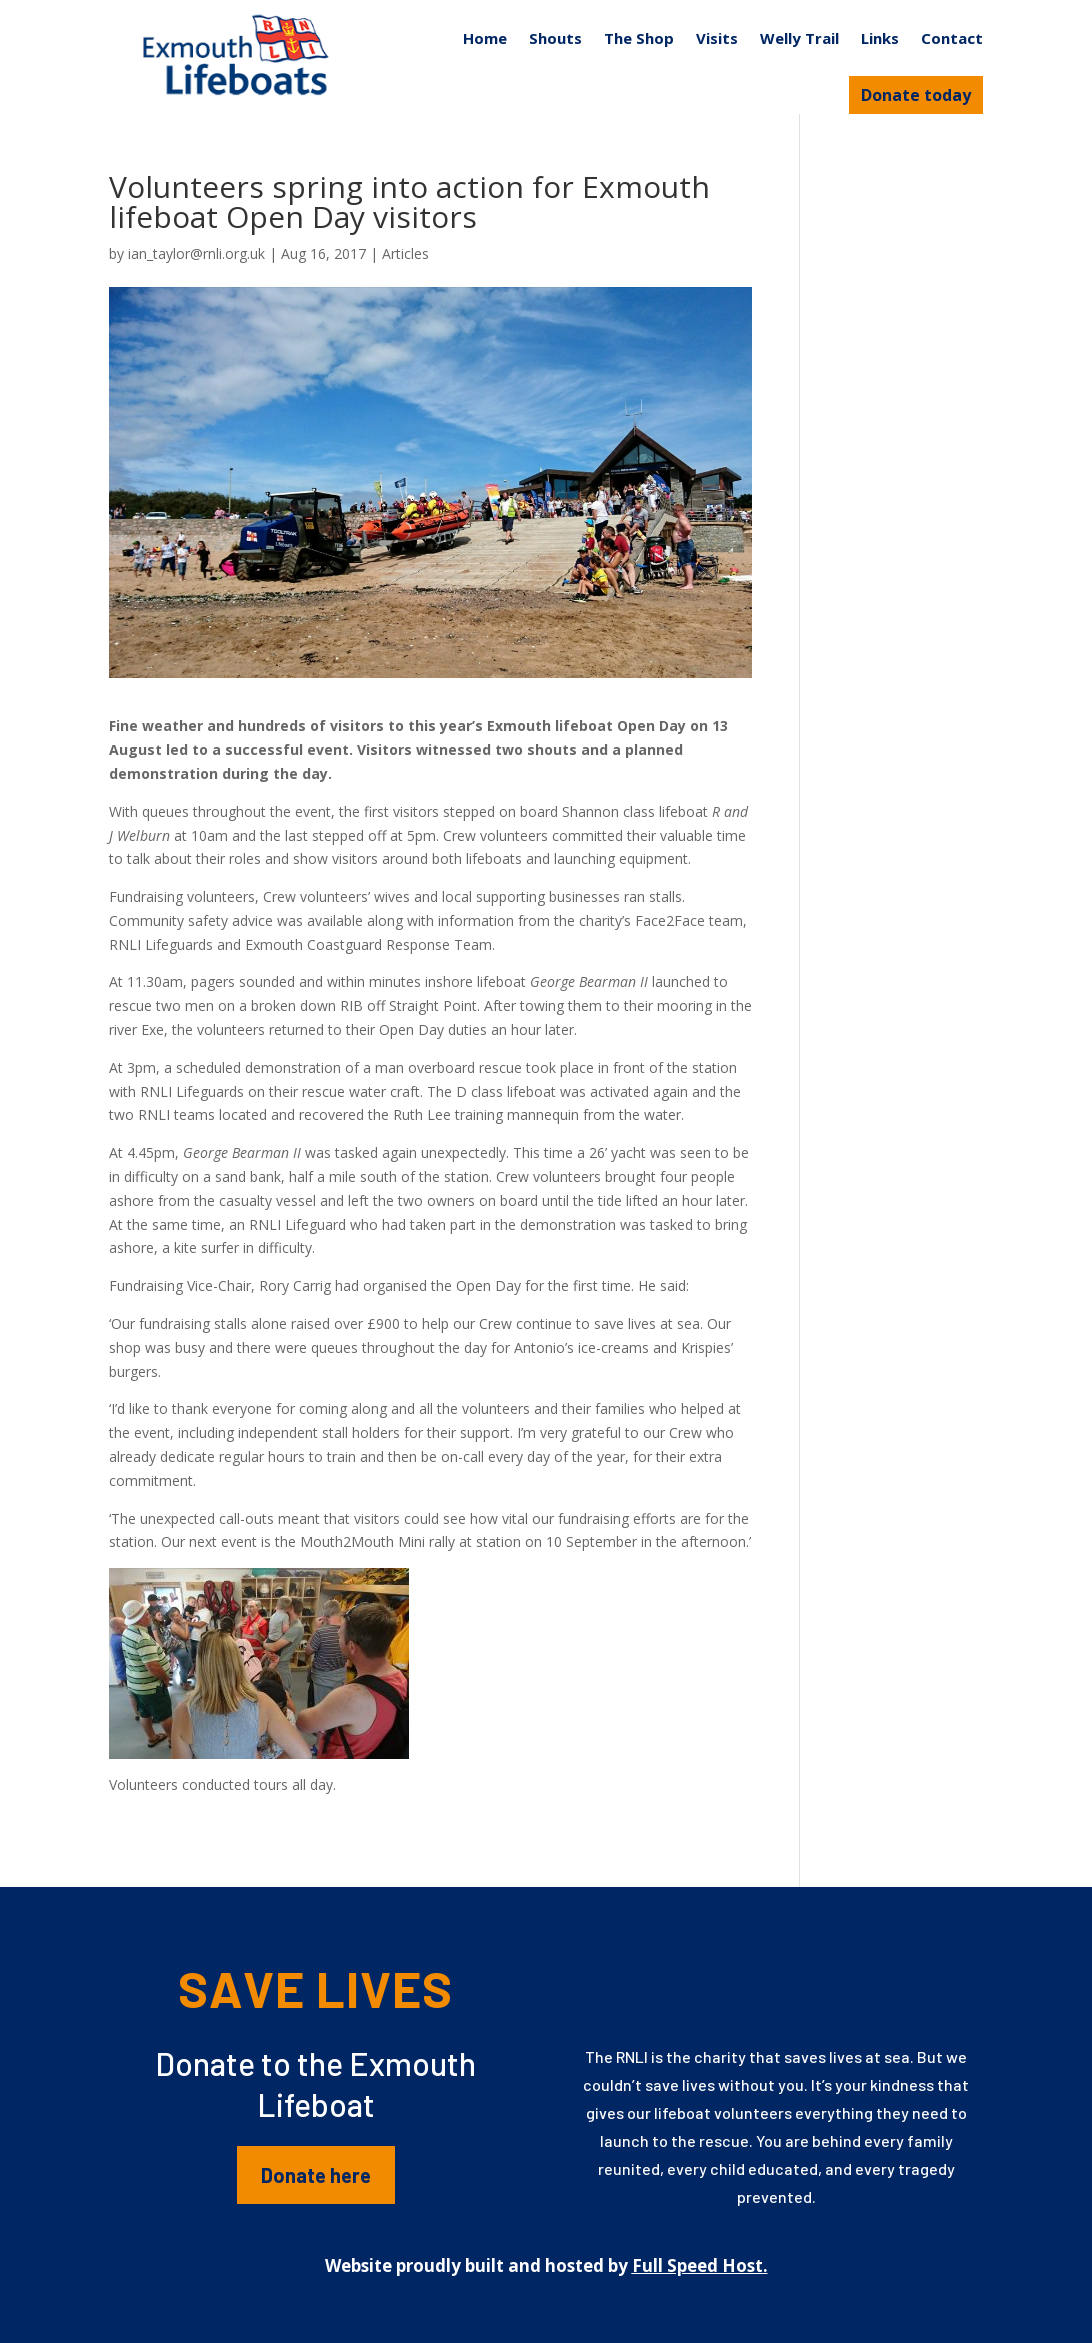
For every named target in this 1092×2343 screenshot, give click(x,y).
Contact (952, 38)
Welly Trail (799, 38)
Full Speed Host (697, 2265)
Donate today (916, 95)
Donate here (316, 2175)
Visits (717, 38)
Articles (405, 253)
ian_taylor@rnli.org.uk (196, 253)
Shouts (555, 38)
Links (880, 38)
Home (485, 38)
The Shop (639, 38)
